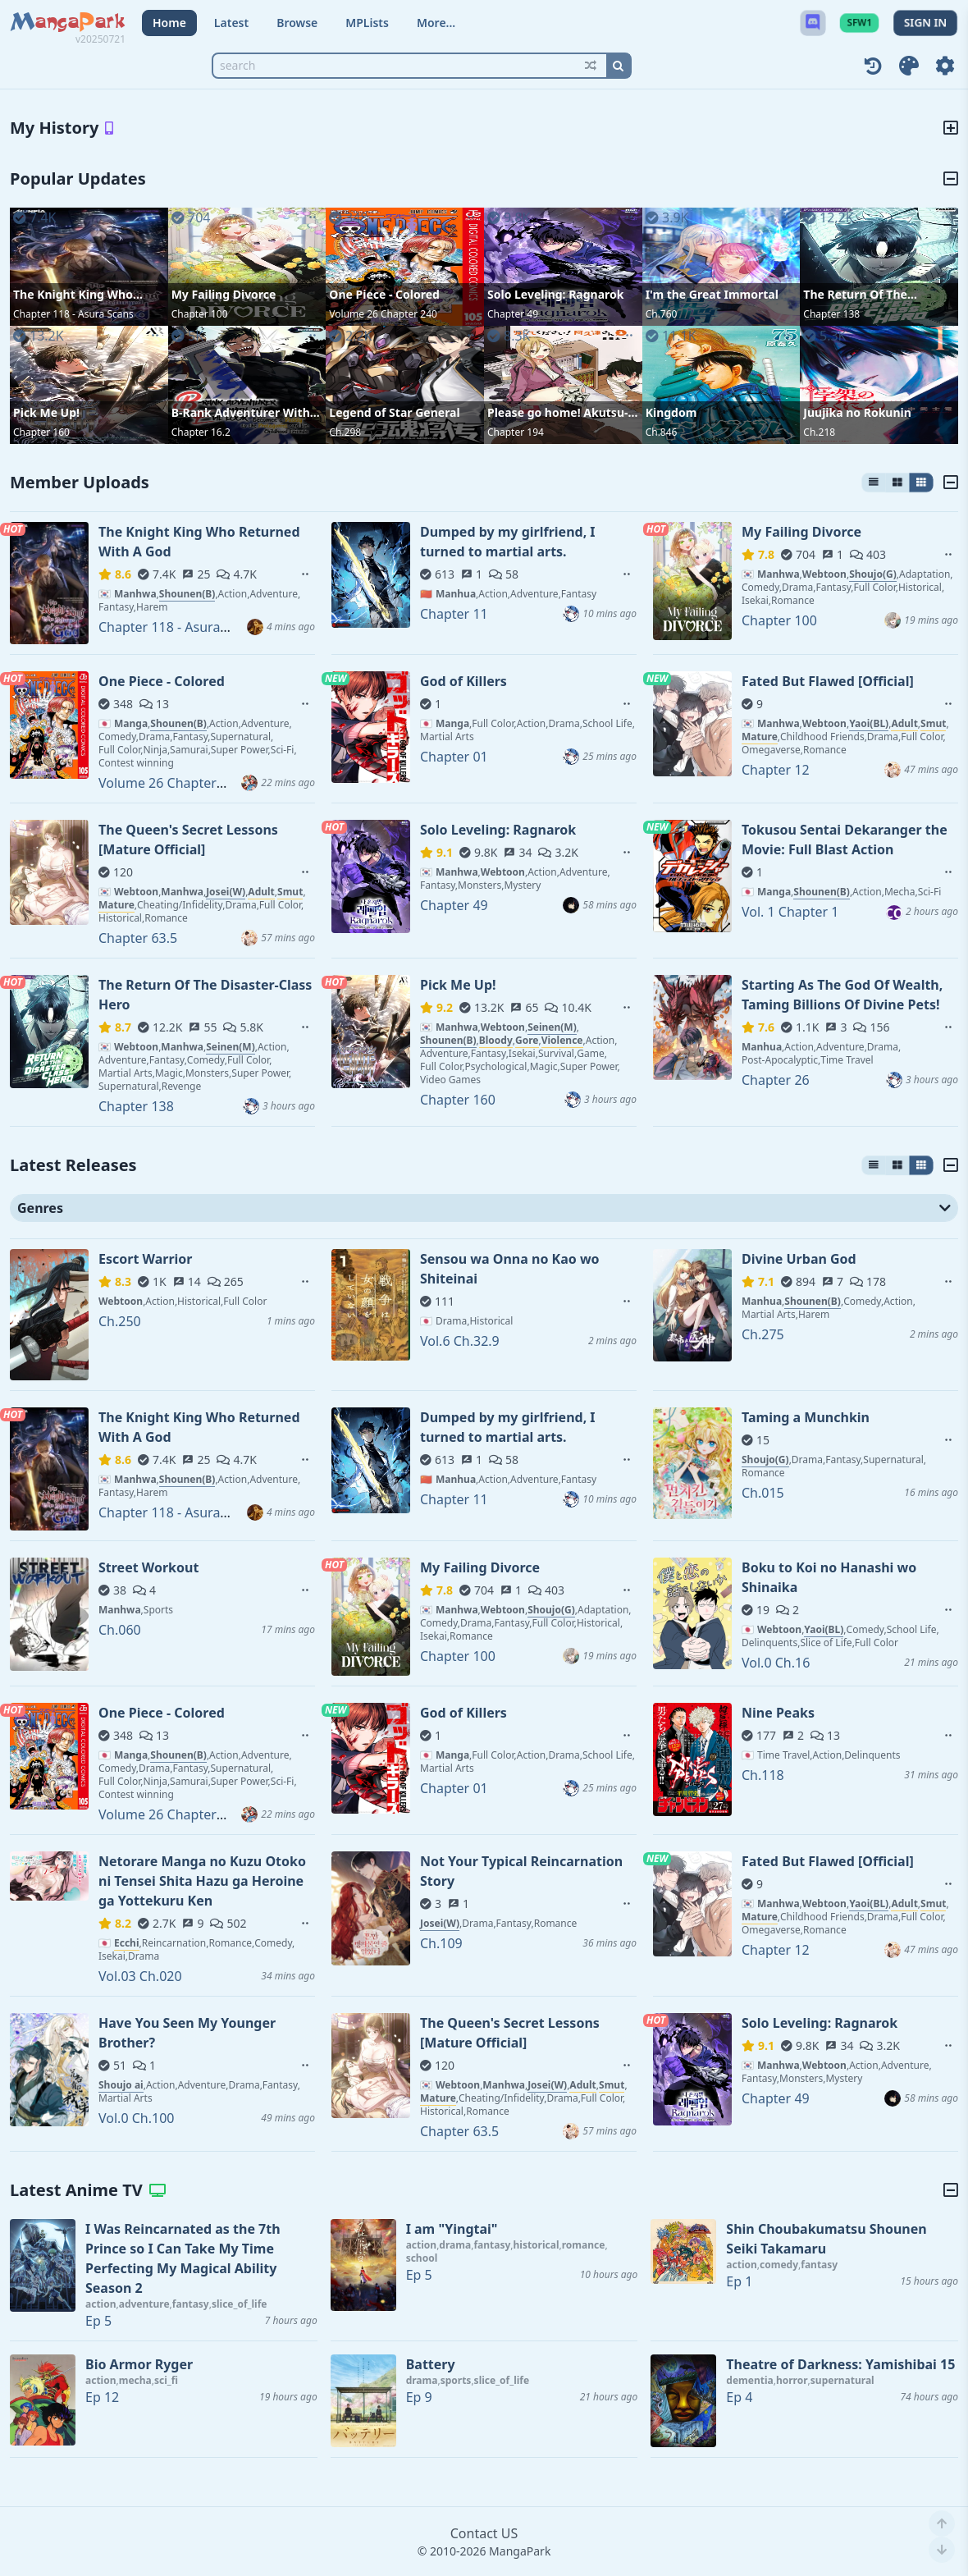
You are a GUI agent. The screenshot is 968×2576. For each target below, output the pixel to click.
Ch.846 (662, 432)
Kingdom (671, 412)
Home (169, 22)
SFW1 (859, 23)
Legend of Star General (394, 412)
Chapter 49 (512, 314)
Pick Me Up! (46, 412)
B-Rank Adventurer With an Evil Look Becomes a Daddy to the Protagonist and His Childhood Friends (245, 413)
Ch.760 (662, 314)
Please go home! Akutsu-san (557, 413)
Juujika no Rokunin (857, 412)
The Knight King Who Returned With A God (73, 294)
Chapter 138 (831, 314)
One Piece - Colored (384, 294)
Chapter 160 (41, 432)
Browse (296, 22)
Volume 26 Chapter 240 (383, 314)
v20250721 (100, 39)
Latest (231, 22)
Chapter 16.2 (201, 432)
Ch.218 (819, 432)
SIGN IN (925, 22)
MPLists (367, 22)
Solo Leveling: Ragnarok (555, 294)
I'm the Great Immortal (712, 294)
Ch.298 (345, 432)
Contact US (484, 2533)
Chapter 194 (515, 432)
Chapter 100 (199, 314)
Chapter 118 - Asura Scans (73, 314)
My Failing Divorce (223, 294)
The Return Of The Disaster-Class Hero (858, 294)
